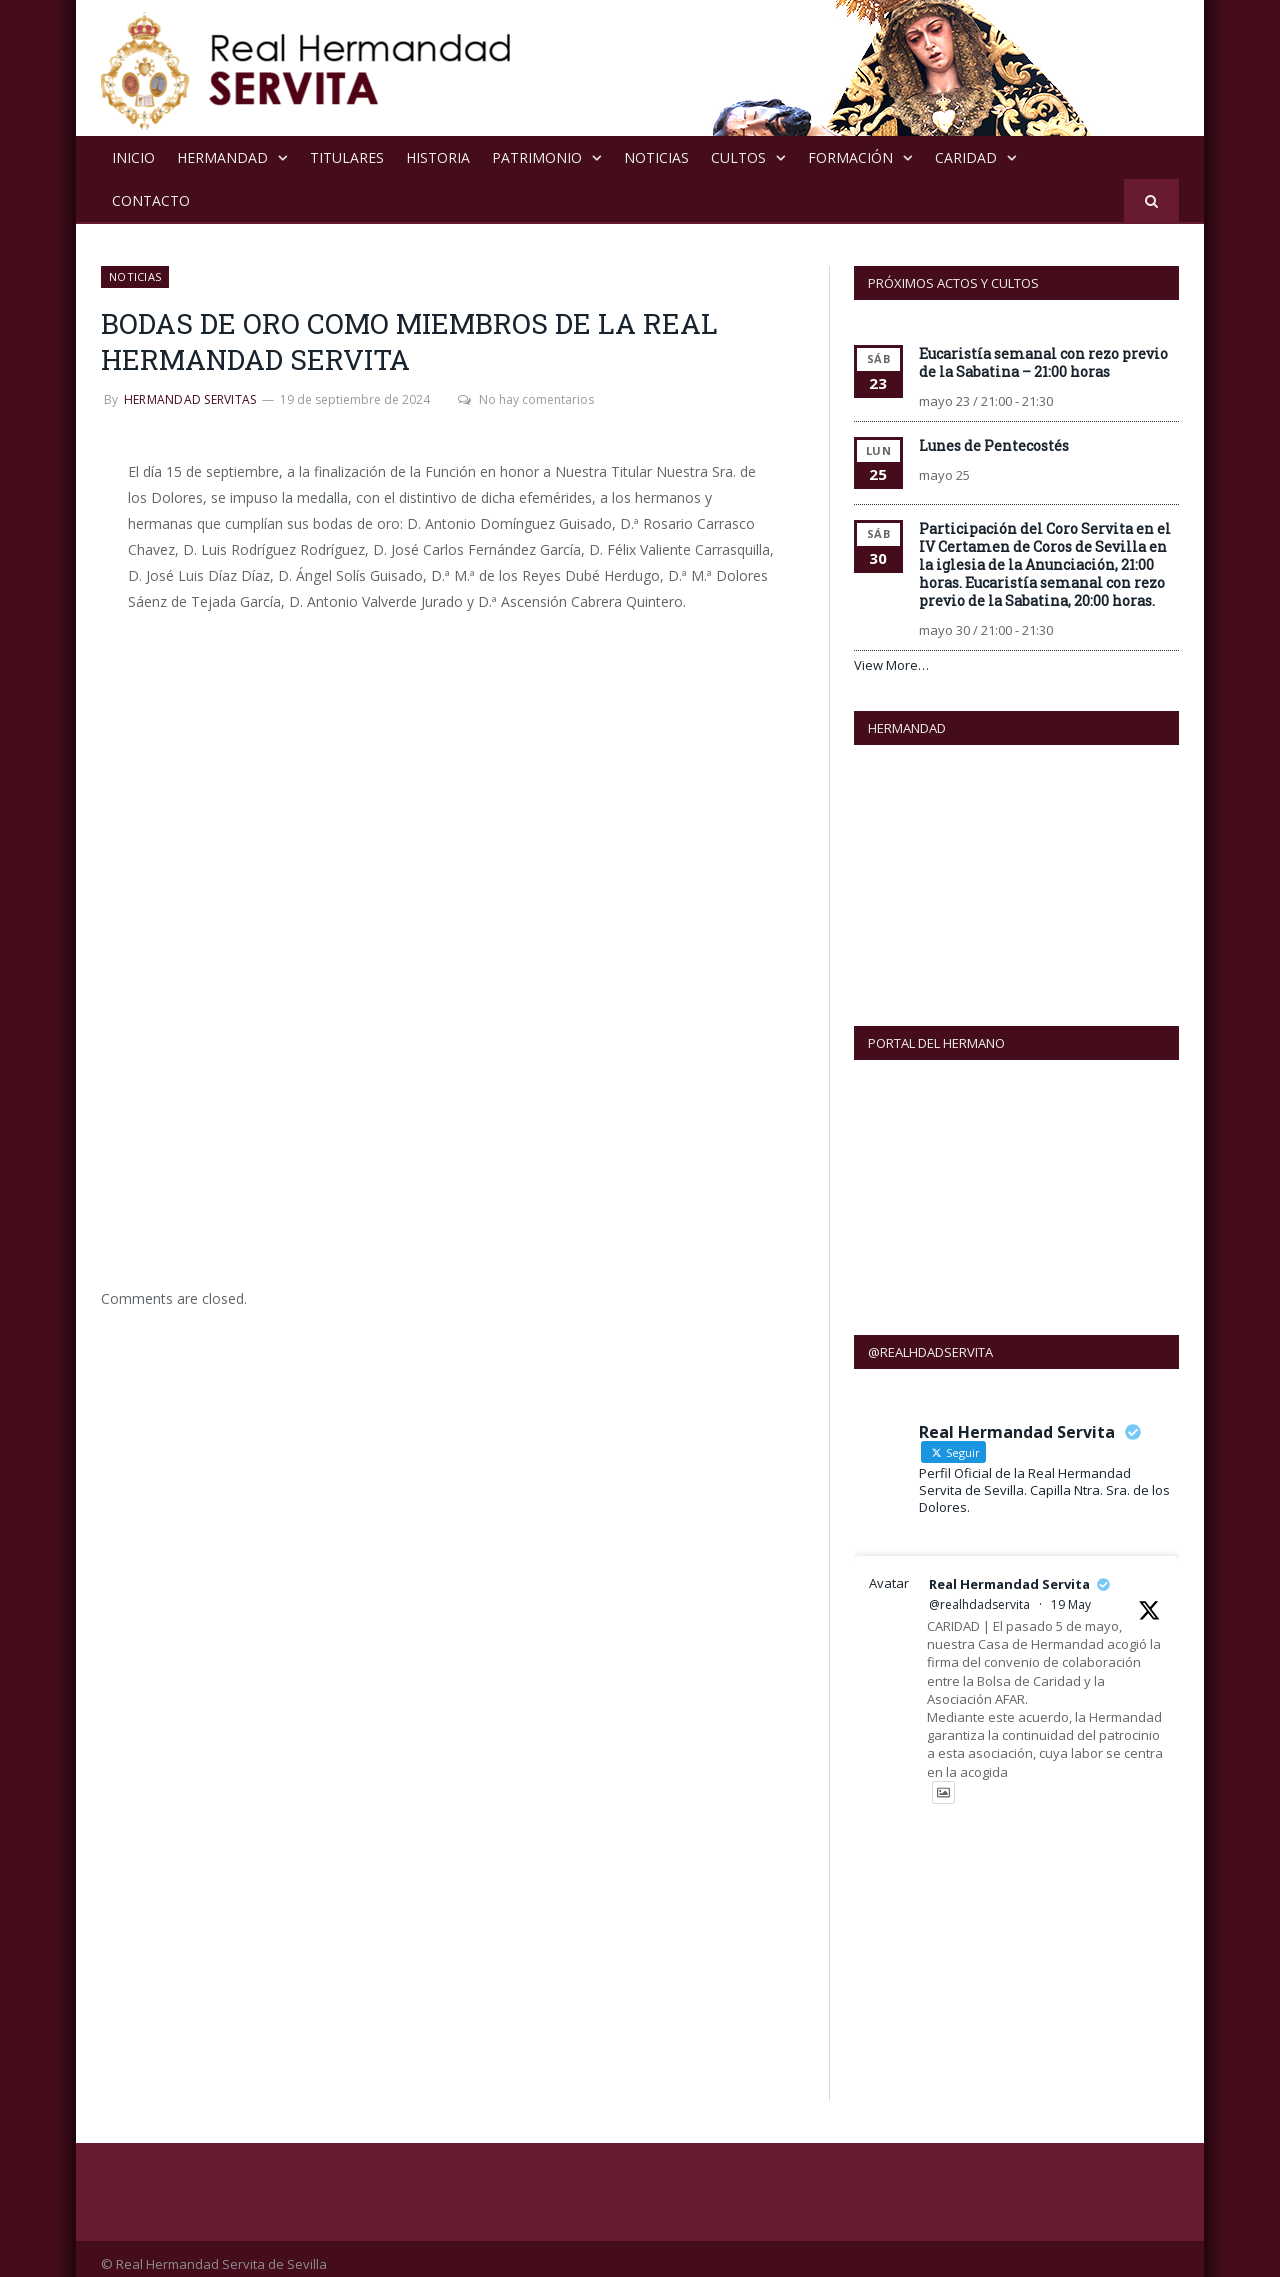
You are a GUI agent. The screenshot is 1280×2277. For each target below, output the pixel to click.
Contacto (151, 199)
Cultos (738, 156)
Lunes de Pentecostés (994, 444)
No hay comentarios (523, 398)
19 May (1071, 1592)
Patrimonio (537, 156)
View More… (891, 664)
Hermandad (222, 156)
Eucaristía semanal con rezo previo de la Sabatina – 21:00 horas (1043, 361)
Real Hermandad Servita (1009, 1572)
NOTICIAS (656, 156)
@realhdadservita (979, 1592)
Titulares (347, 156)
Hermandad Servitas (190, 398)
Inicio (133, 156)
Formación (850, 156)
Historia (438, 156)
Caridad (966, 156)
